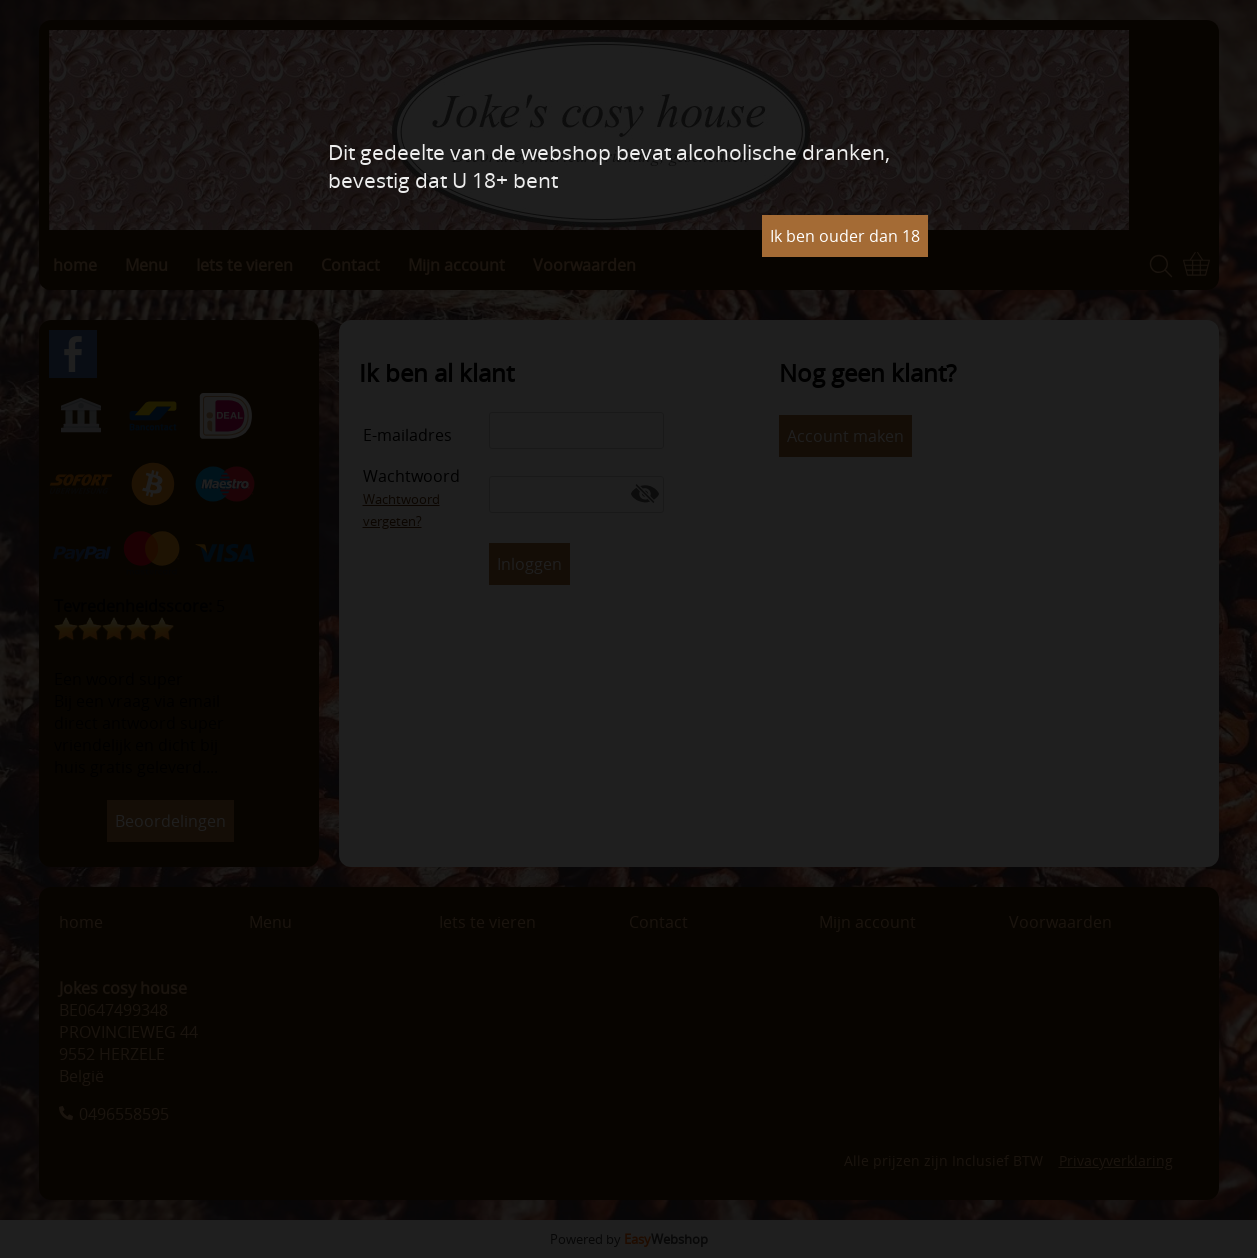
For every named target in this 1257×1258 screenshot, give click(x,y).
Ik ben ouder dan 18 (845, 236)
